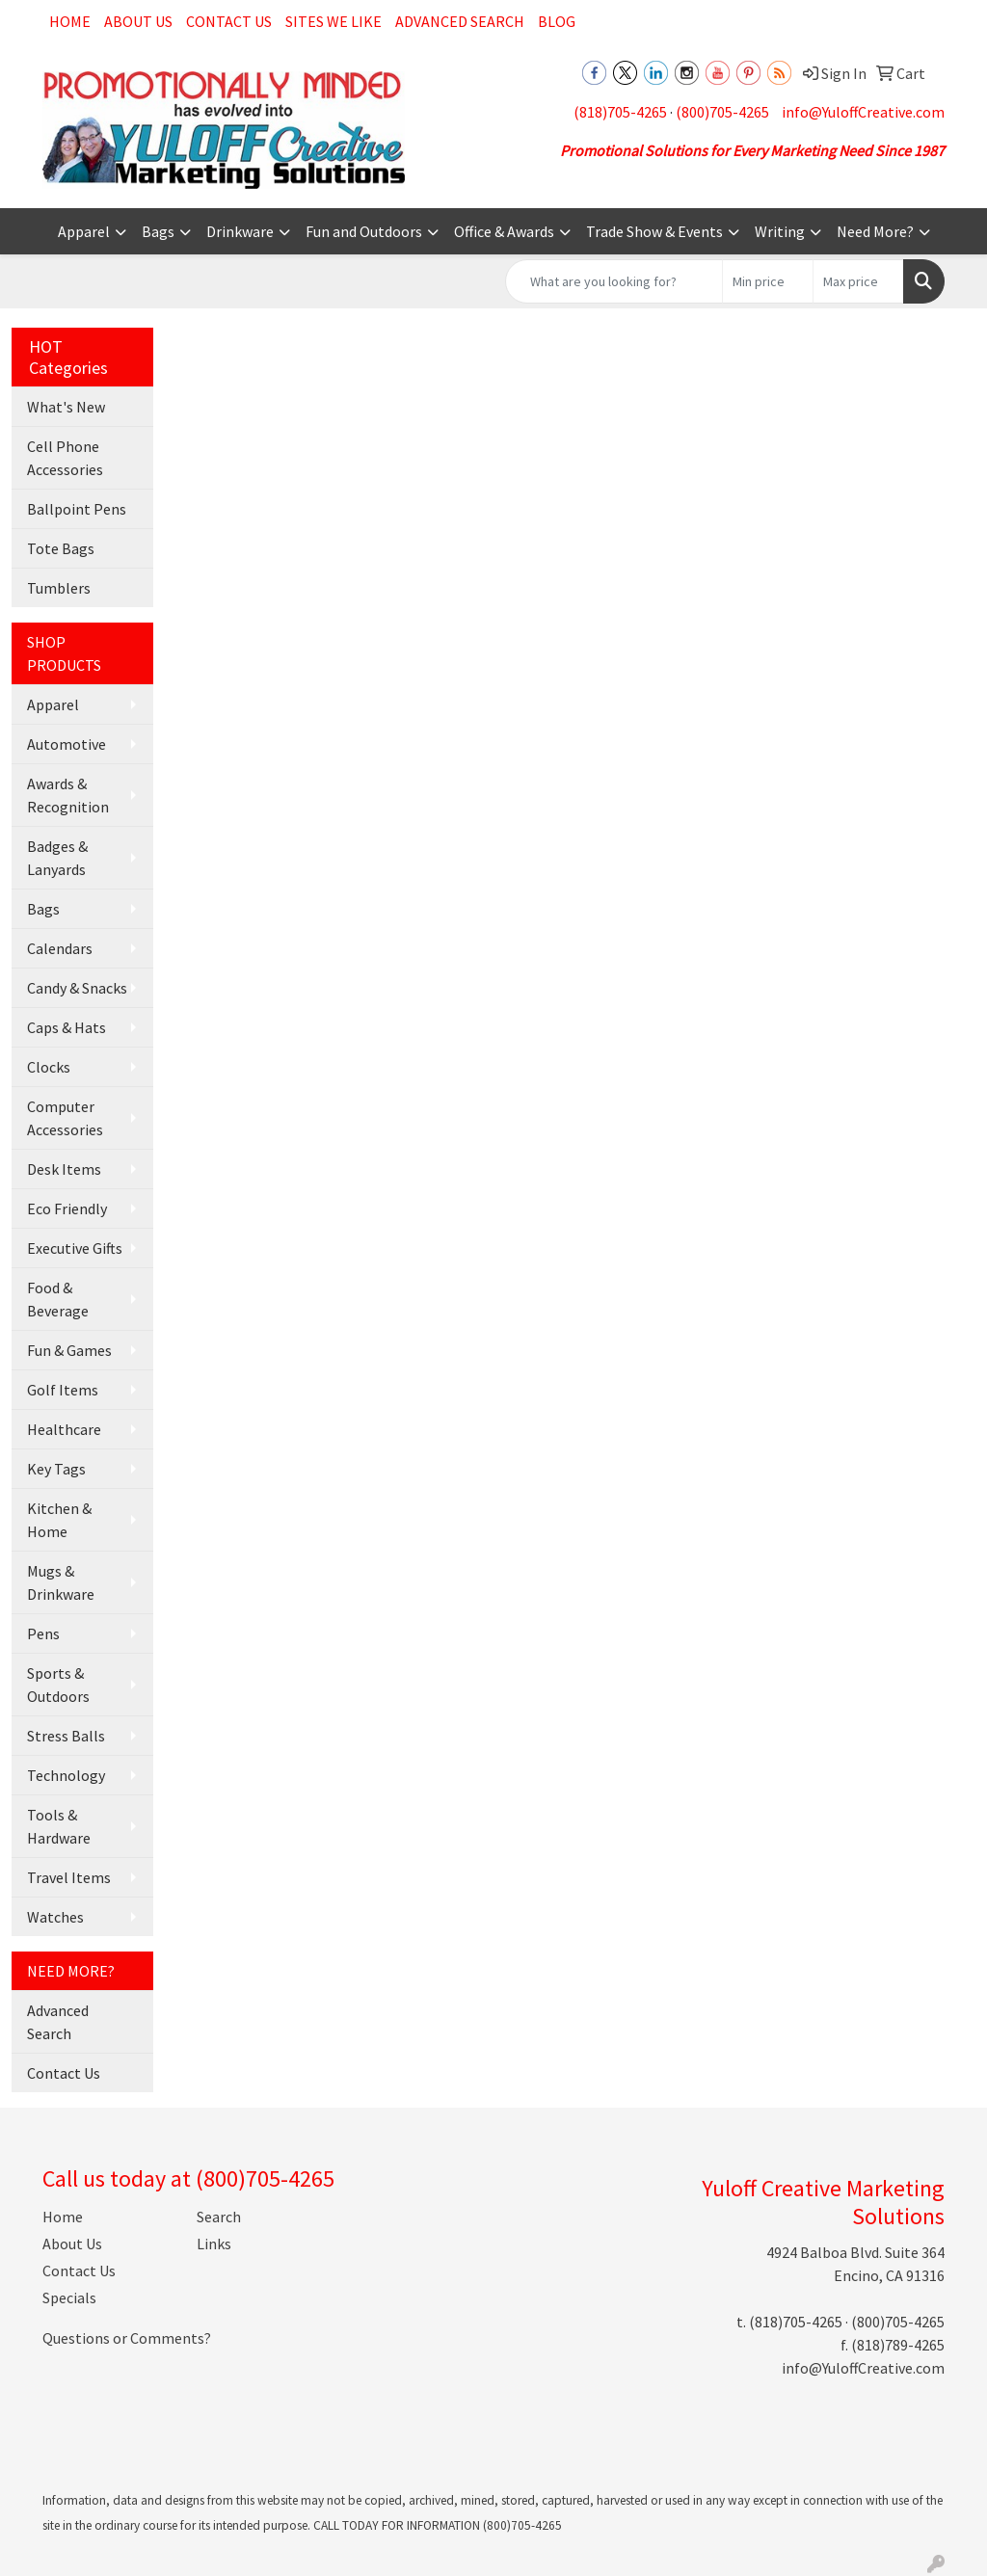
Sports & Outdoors (58, 1684)
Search (219, 2216)
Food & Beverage (58, 1299)
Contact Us (229, 21)
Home (70, 21)
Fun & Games (69, 1350)
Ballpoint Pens (76, 508)
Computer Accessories (65, 1118)
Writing (780, 231)
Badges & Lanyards (57, 858)
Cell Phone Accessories (65, 458)
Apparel (84, 231)
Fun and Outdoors (364, 231)
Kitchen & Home (59, 1520)
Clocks (48, 1066)
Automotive (66, 744)
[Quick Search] (614, 281)
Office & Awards (504, 231)
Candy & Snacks (77, 987)
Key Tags (56, 1468)
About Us (138, 21)
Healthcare (64, 1429)
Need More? (875, 231)
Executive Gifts (74, 1248)
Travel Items (69, 1877)
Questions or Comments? (126, 2338)
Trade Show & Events (654, 231)
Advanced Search (459, 21)
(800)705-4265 (722, 111)
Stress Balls (66, 1735)
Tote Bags (60, 548)
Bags (158, 231)
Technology (66, 1775)
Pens (43, 1633)
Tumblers (59, 588)
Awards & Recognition (68, 795)
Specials (69, 2297)
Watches (55, 1916)
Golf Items (62, 1389)
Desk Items (64, 1169)
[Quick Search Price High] (858, 281)
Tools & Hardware (59, 1826)
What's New (66, 406)
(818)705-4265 (620, 111)
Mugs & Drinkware (60, 1582)
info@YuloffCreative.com (863, 111)
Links (214, 2243)
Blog (556, 21)
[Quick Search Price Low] (768, 281)
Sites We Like (333, 21)
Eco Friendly (67, 1208)
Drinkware (240, 231)
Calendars (60, 948)
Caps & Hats (66, 1027)
